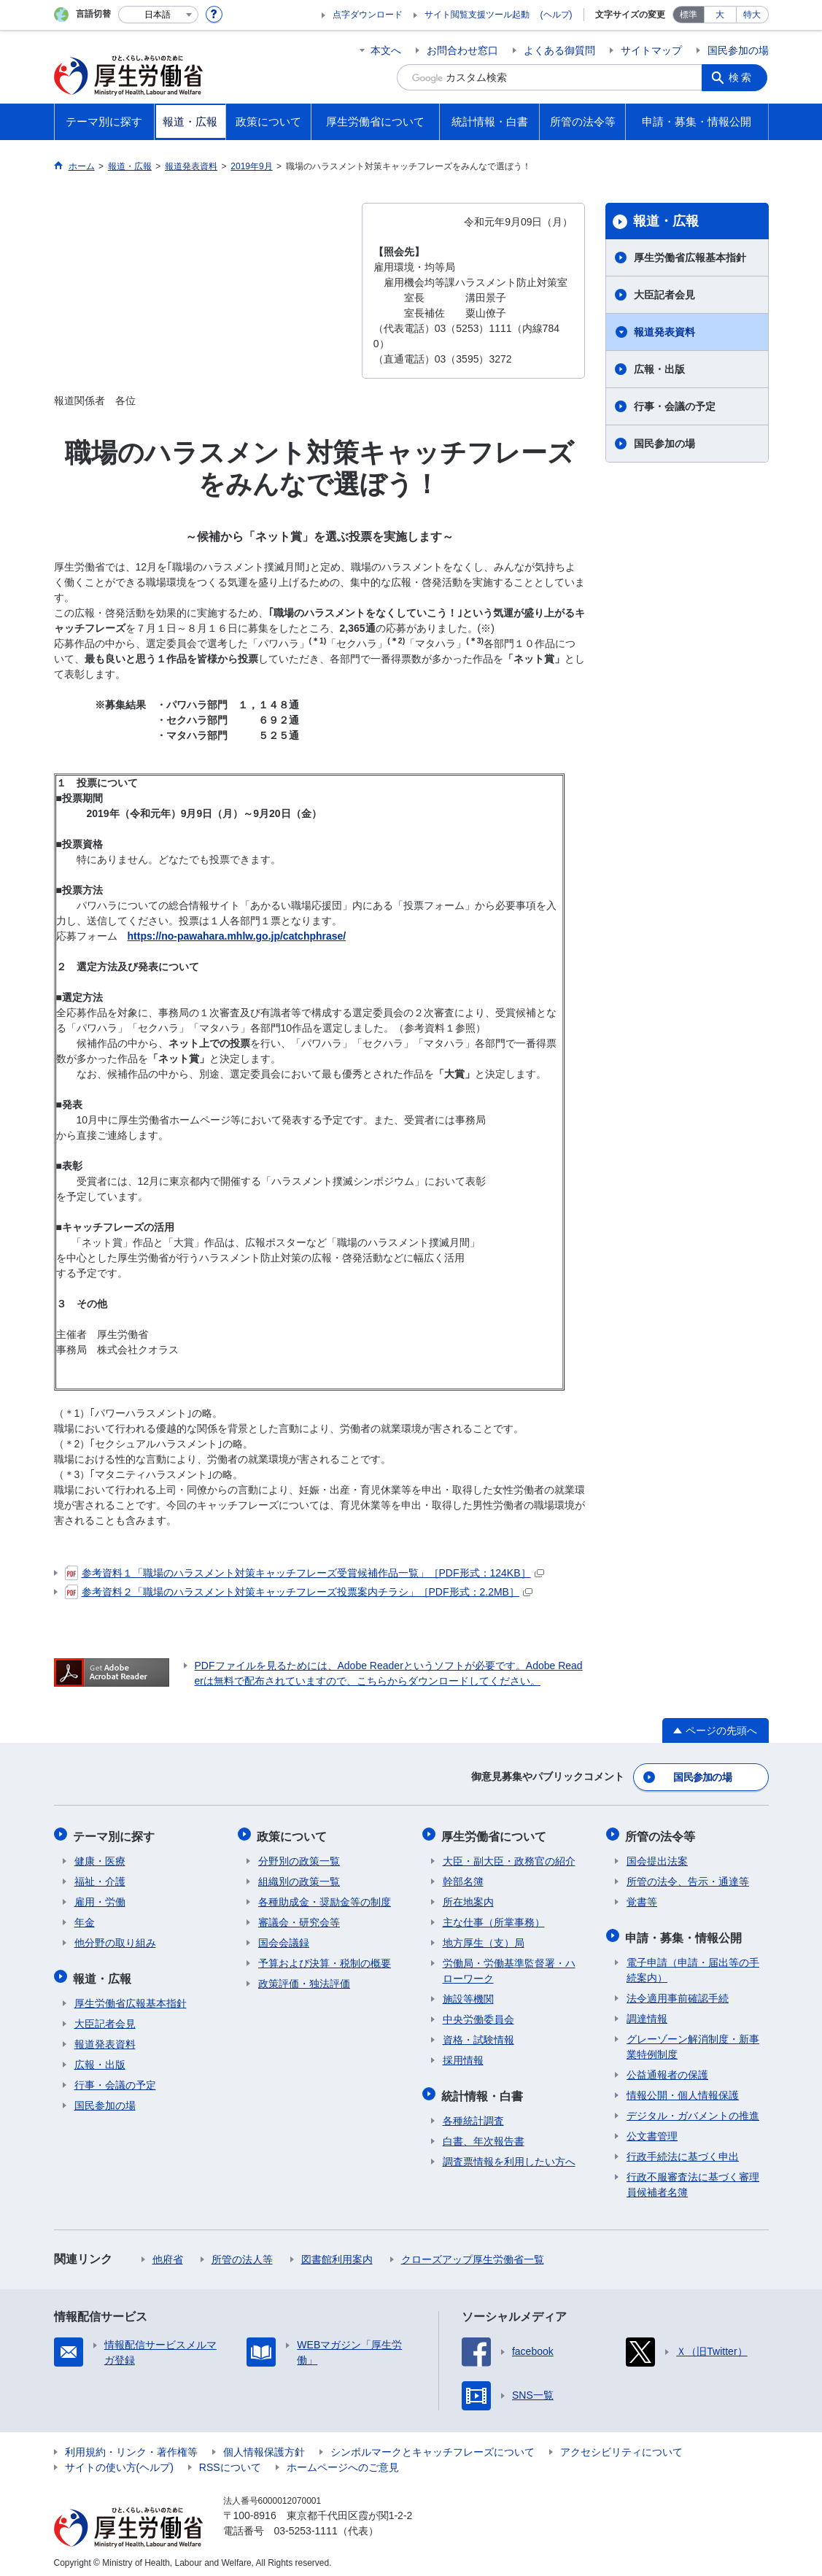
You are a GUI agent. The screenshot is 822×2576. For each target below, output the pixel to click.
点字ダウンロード (368, 14)
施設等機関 (468, 1995)
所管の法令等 (662, 1833)
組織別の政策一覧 (299, 1878)
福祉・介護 (99, 1878)
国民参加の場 (738, 50)
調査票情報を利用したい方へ (509, 2156)
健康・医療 (99, 1857)
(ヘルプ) (556, 14)
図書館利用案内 (337, 2253)
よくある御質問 (559, 50)
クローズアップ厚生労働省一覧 (472, 2253)
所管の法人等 (242, 2253)
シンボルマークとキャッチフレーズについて (432, 2446)
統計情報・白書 (483, 2090)
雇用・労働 (99, 1898)
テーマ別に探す (115, 1833)
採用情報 (463, 2056)
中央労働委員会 (478, 2016)
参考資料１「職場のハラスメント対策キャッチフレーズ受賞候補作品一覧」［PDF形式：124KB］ (304, 1573)
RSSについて (230, 2461)
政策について (293, 1833)
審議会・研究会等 (299, 1919)
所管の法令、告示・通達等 (688, 1878)
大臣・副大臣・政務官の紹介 (509, 1857)
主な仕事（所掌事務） (494, 1919)
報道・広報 (666, 221)
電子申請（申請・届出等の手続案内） (693, 1964)
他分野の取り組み (115, 1939)
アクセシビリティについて (621, 2446)
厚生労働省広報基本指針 (690, 257)
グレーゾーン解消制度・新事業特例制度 (693, 2040)
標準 (688, 14)
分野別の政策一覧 (299, 1857)
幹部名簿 (463, 1878)
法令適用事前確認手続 (678, 1992)
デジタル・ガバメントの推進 (693, 2110)
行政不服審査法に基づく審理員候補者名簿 (693, 2178)
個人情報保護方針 (264, 2446)
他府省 (167, 2253)
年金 (84, 1919)
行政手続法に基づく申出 (683, 2151)
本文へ (386, 50)
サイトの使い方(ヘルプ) (119, 2461)
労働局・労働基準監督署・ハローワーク (509, 1967)
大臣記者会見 (664, 295)
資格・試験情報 (478, 2036)
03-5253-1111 (306, 2525)
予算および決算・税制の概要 (324, 1959)
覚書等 (642, 1898)
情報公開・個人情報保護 (683, 2089)
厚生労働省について (495, 1833)
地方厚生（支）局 (483, 1939)
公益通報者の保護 (667, 2069)
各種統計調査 (473, 2115)
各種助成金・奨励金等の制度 (324, 1898)
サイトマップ (651, 50)
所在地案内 (468, 1898)
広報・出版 (659, 369)
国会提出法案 (657, 1857)
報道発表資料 (664, 332)
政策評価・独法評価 (304, 1980)
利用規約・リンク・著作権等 (131, 2446)
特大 (752, 14)
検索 (742, 77)
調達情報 (647, 2013)
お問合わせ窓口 (462, 50)
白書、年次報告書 (483, 2135)
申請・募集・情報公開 (685, 1932)
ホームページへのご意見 (343, 2461)
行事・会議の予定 (675, 406)
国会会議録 (283, 1939)
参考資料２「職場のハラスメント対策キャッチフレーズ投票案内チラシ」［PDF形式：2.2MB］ (298, 1592)
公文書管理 (652, 2130)
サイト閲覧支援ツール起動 (477, 14)
